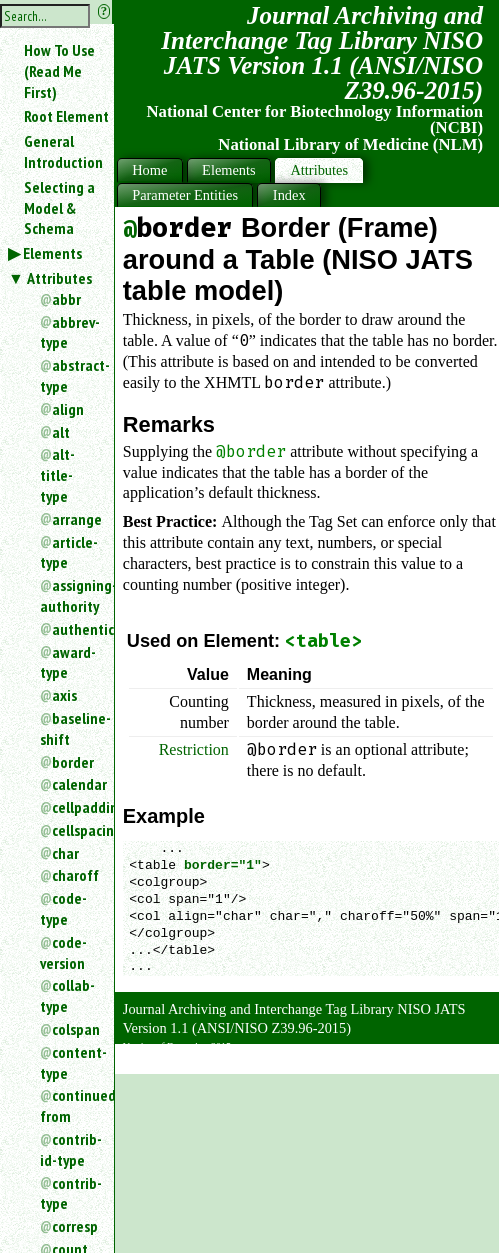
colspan (75, 1029)
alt (61, 432)
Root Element (66, 116)
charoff (75, 875)
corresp (75, 1226)
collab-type (67, 995)
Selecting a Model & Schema (59, 208)
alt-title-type (57, 475)
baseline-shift (69, 728)
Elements (52, 253)
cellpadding (75, 807)
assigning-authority (69, 595)
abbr (66, 299)
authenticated (75, 629)
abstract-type (69, 375)
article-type (69, 552)
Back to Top (444, 1062)
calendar (75, 784)
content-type (69, 1062)
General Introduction (63, 151)
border (73, 762)
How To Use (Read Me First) (59, 71)
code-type (63, 908)
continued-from (69, 1105)
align (68, 409)
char (65, 853)
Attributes (59, 278)
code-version (63, 952)
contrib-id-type (69, 1149)
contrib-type (69, 1193)
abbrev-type (69, 332)
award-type (68, 662)
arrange (75, 519)
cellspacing (75, 830)
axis (64, 695)
